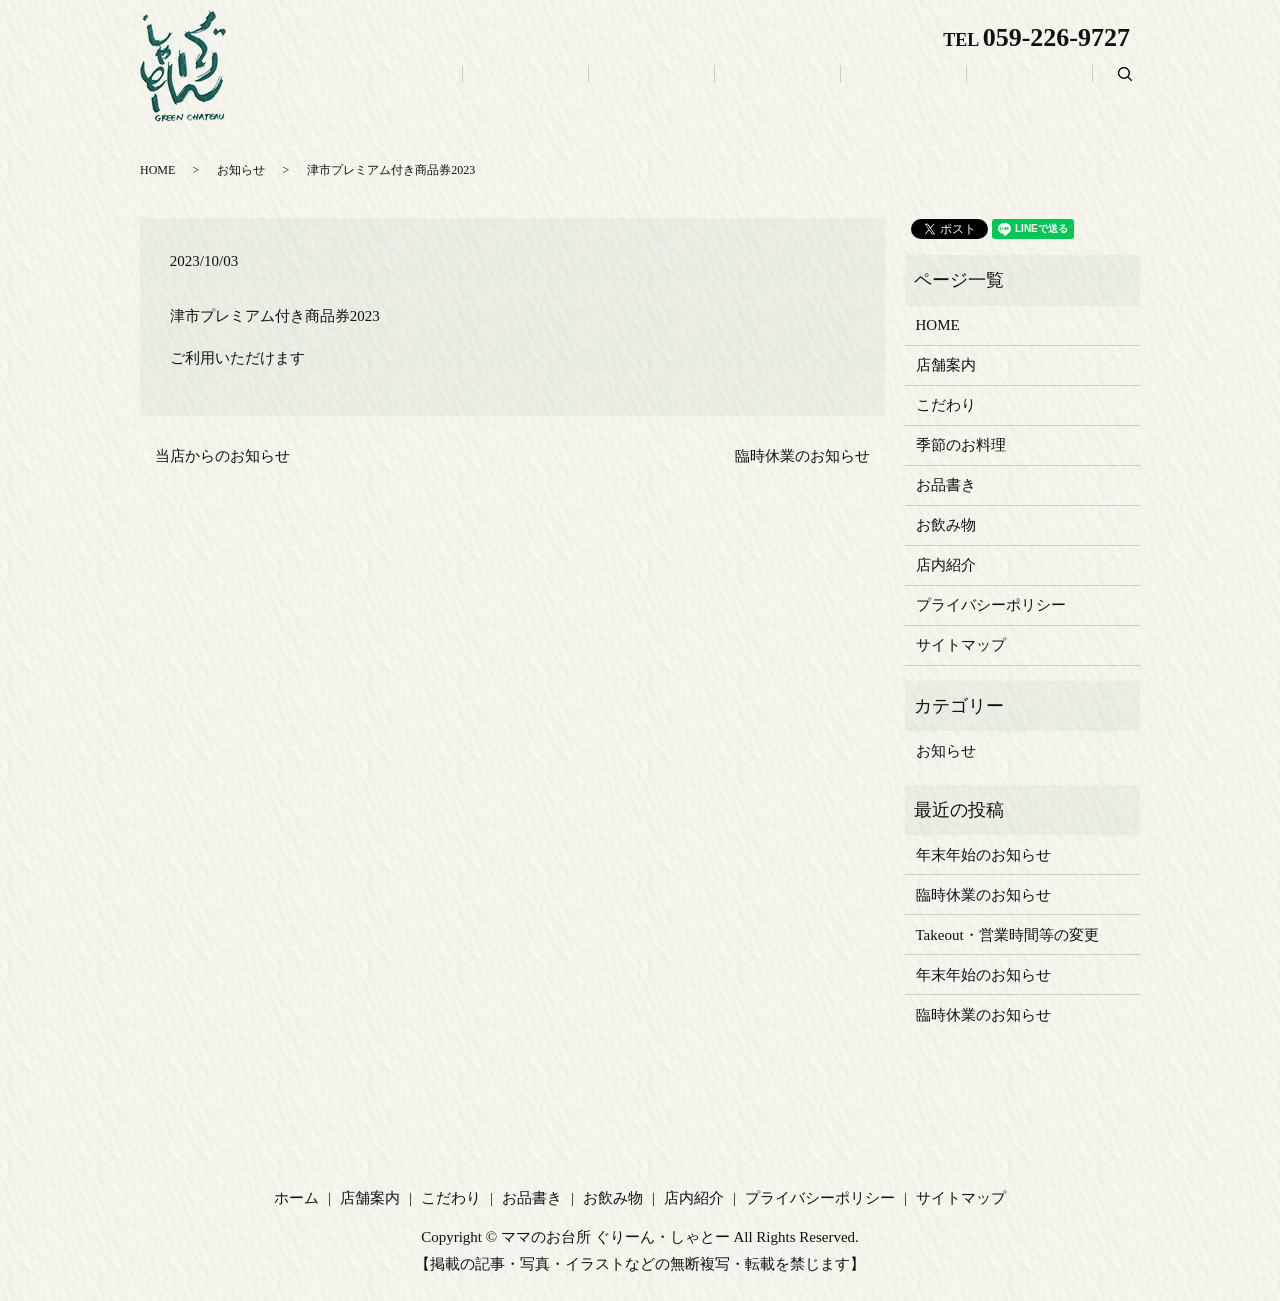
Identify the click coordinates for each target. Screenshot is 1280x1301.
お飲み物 (948, 86)
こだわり (756, 86)
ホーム (571, 86)
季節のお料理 (961, 445)
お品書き (852, 86)
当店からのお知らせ (222, 456)
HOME (938, 325)
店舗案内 (660, 86)
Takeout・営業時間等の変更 (1007, 935)
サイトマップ (961, 645)
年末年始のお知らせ (983, 855)
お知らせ (946, 751)
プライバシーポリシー (991, 605)
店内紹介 (1044, 86)
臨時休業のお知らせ (802, 456)
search (1125, 85)
